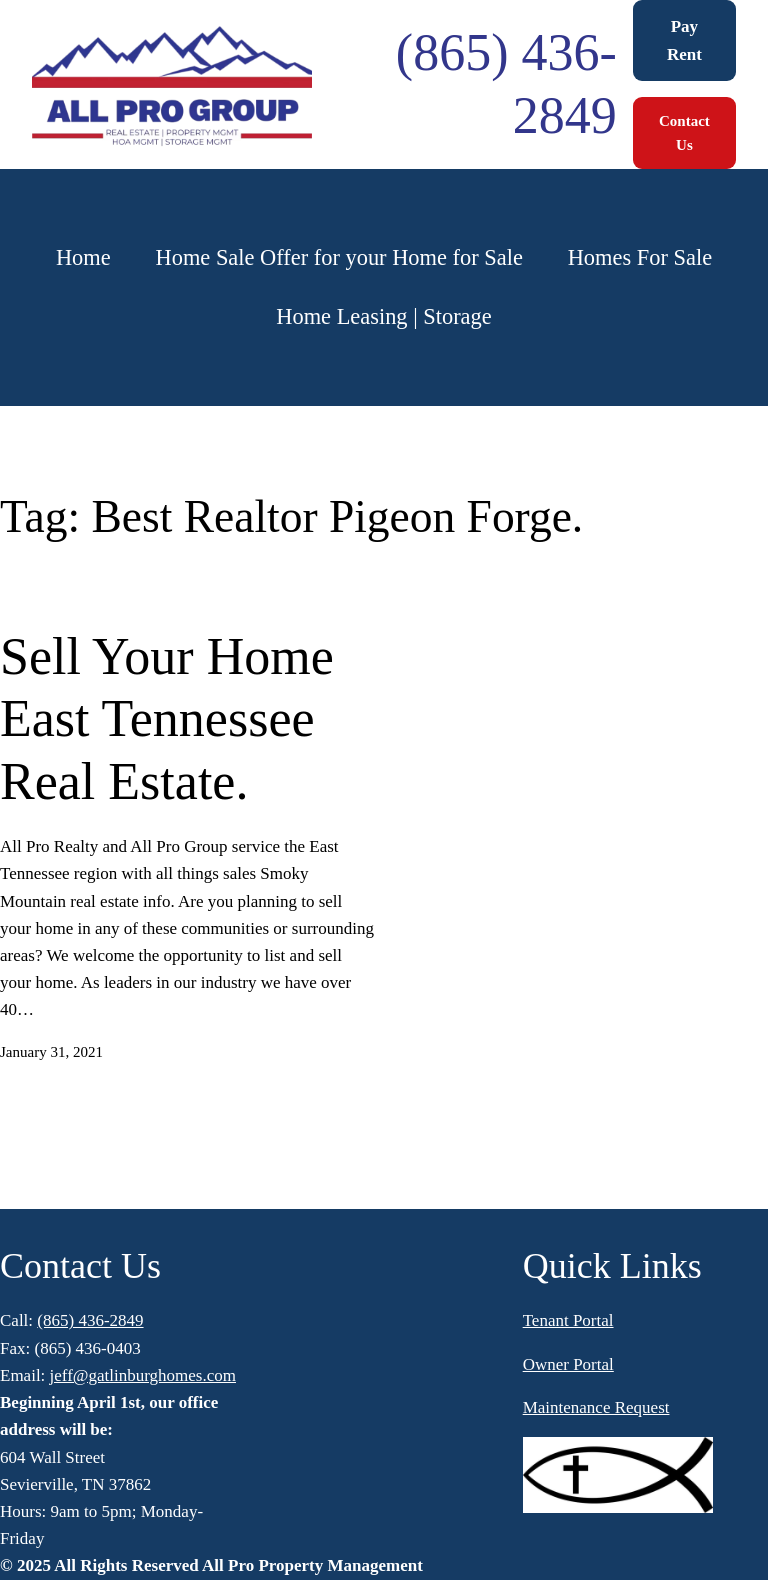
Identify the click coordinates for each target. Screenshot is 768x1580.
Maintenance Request (596, 1407)
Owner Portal (568, 1364)
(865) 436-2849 (90, 1320)
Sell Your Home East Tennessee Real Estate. (167, 719)
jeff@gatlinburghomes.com (143, 1375)
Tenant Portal (568, 1320)
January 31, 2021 (51, 1052)
